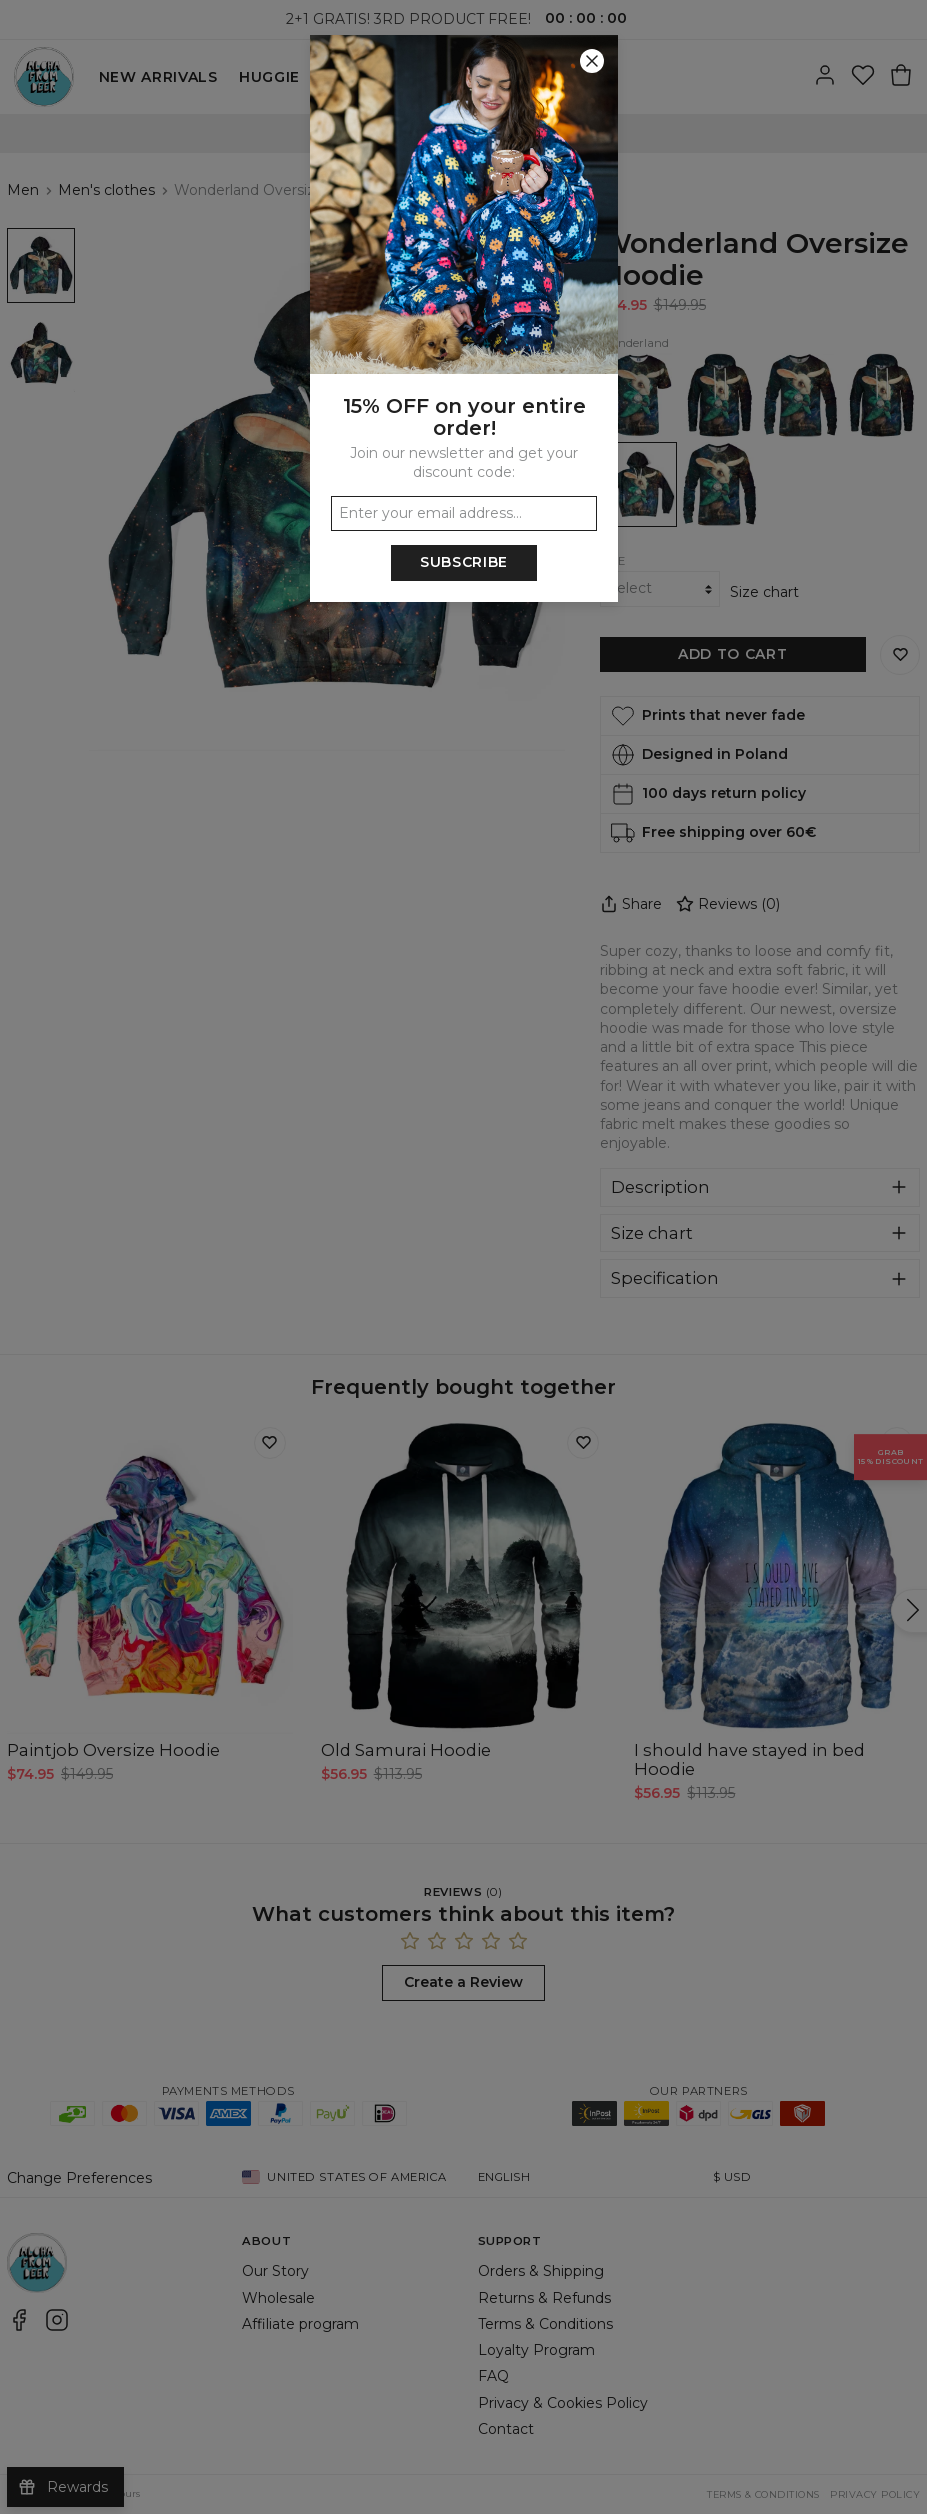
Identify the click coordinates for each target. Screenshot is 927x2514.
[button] (463, 1257)
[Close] (592, 61)
